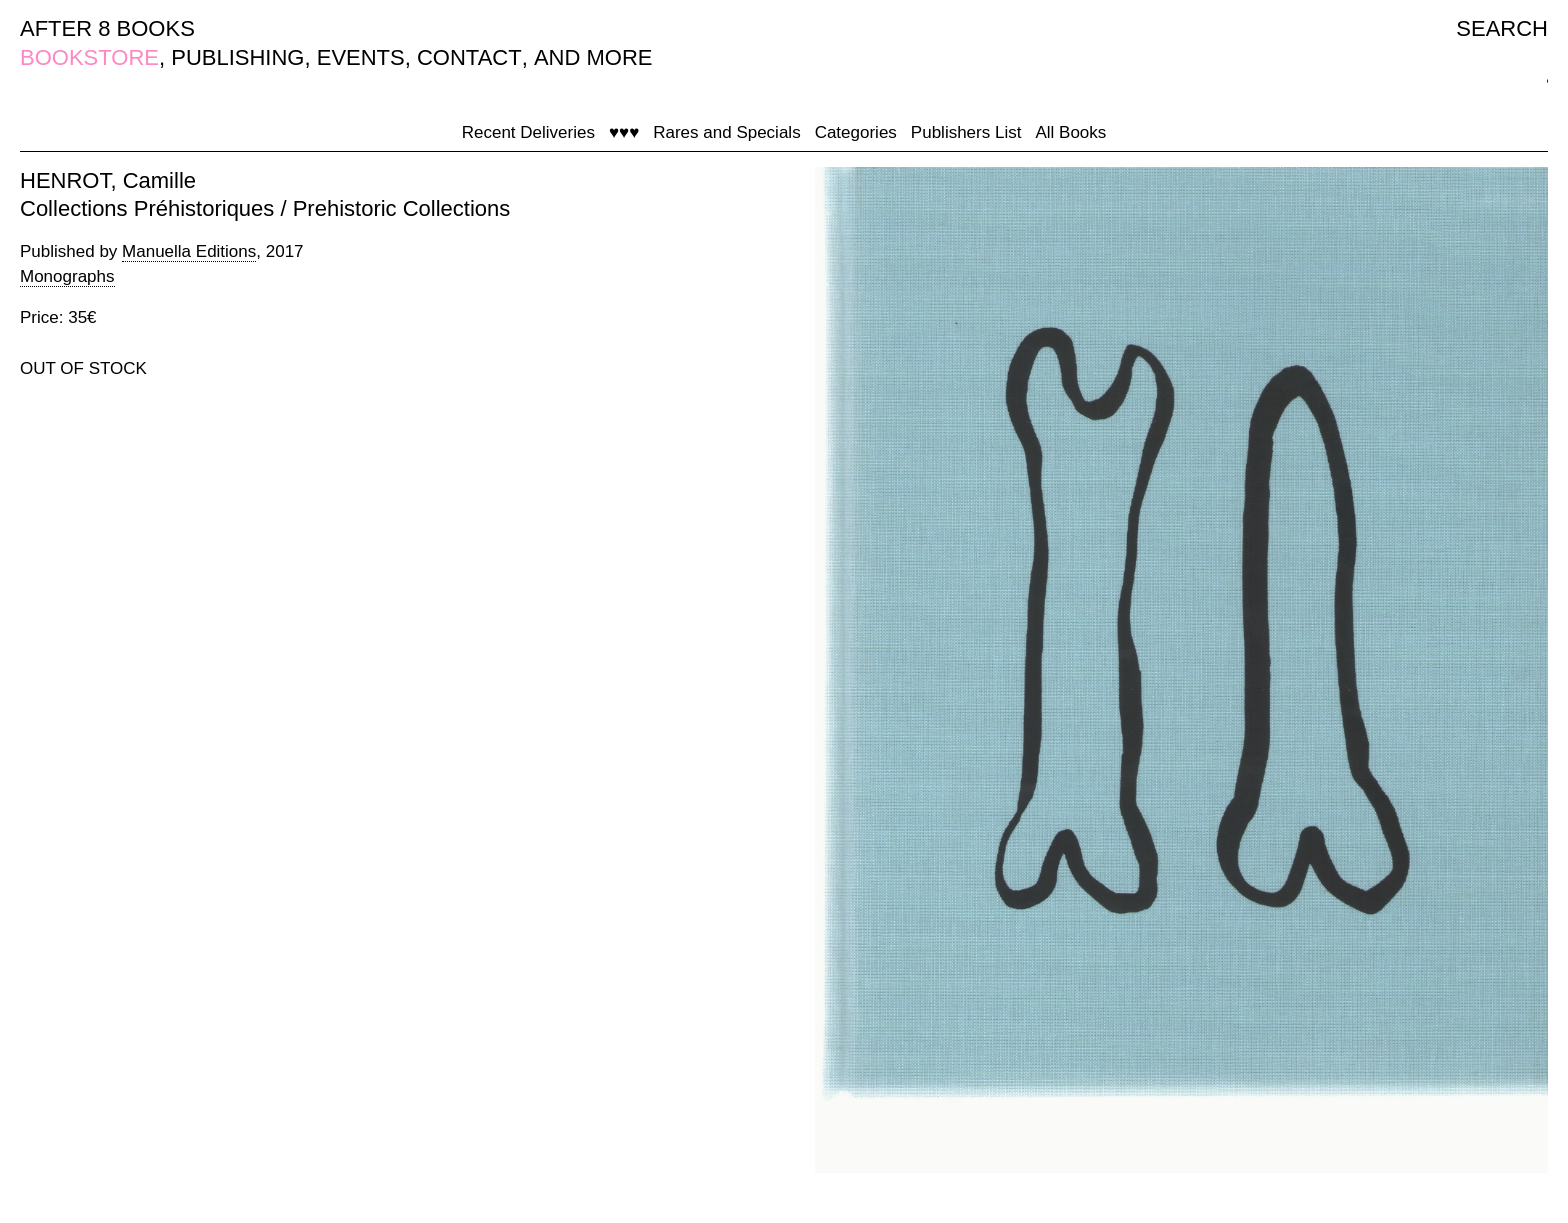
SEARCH (1502, 28)
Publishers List (966, 132)
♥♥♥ (624, 132)
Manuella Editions (189, 251)
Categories (856, 132)
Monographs (67, 276)
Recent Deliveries (528, 132)
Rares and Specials (726, 132)
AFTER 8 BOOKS (107, 28)
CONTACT (469, 57)
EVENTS (361, 57)
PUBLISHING (237, 57)
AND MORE (593, 57)
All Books (1070, 132)
